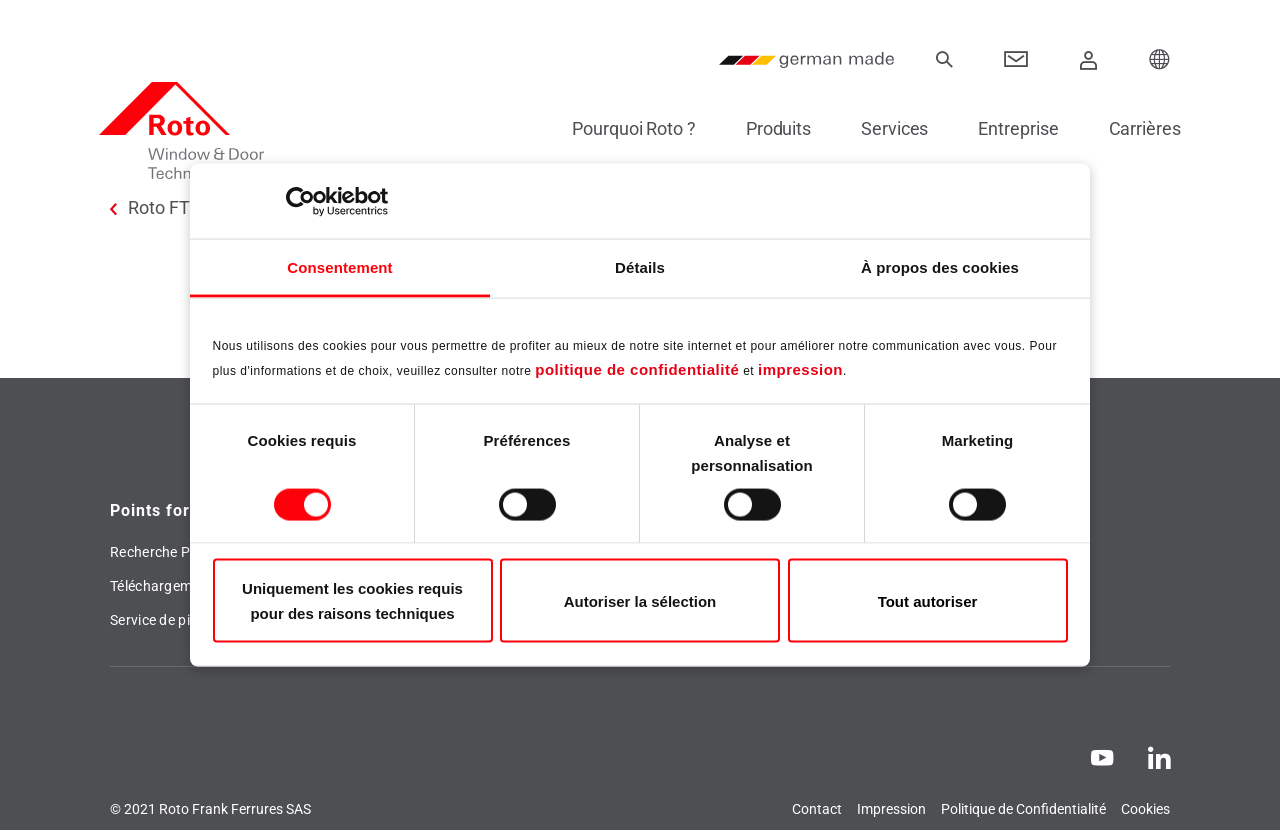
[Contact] (1016, 60)
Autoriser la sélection (640, 600)
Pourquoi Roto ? (623, 128)
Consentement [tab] (339, 267)
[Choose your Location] (1160, 60)
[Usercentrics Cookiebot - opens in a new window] (300, 201)
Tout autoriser (928, 600)
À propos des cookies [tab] (940, 267)
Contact (817, 809)
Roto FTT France (194, 208)
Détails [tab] (640, 267)
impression (800, 368)
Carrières (1134, 128)
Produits (767, 128)
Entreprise (1008, 128)
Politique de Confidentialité (1023, 809)
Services (883, 128)
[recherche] (944, 60)
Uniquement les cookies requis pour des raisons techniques (352, 601)
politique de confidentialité (637, 368)
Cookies (1145, 809)
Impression (891, 809)
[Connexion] (1089, 60)
